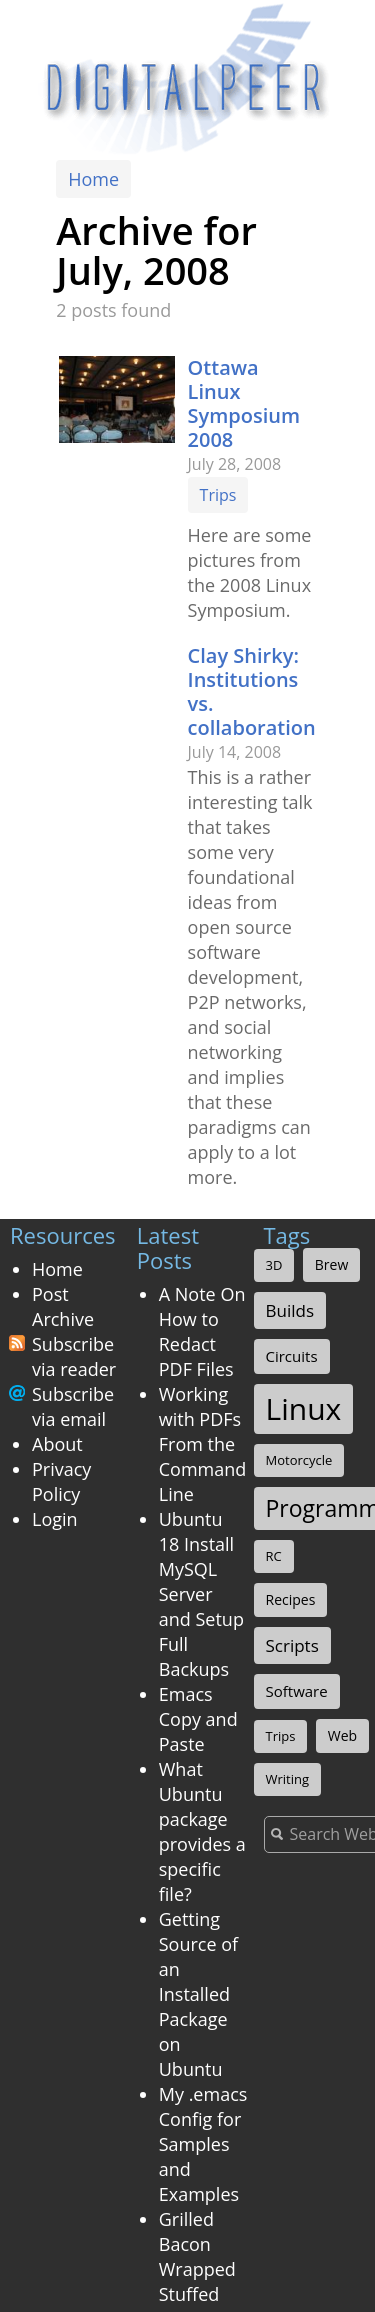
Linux (304, 1408)
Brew (331, 1264)
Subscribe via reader (74, 1356)
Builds (290, 1310)
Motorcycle (299, 1460)
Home (93, 179)
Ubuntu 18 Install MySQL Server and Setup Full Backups (201, 1594)
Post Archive (63, 1306)
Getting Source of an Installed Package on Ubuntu (198, 1994)
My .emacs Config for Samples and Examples (203, 2144)
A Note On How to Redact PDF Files (202, 1331)
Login (55, 1519)
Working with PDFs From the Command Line (203, 1444)
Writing (288, 1779)
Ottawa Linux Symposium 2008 (244, 403)
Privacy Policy (61, 1481)
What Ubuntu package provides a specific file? (202, 1831)
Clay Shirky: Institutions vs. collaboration (252, 691)
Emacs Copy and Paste (198, 1719)
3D (274, 1265)
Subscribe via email (73, 1406)
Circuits (292, 1356)
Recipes (291, 1599)
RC (274, 1556)
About (57, 1444)
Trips (218, 495)
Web (342, 1735)
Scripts (292, 1645)
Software (297, 1691)
